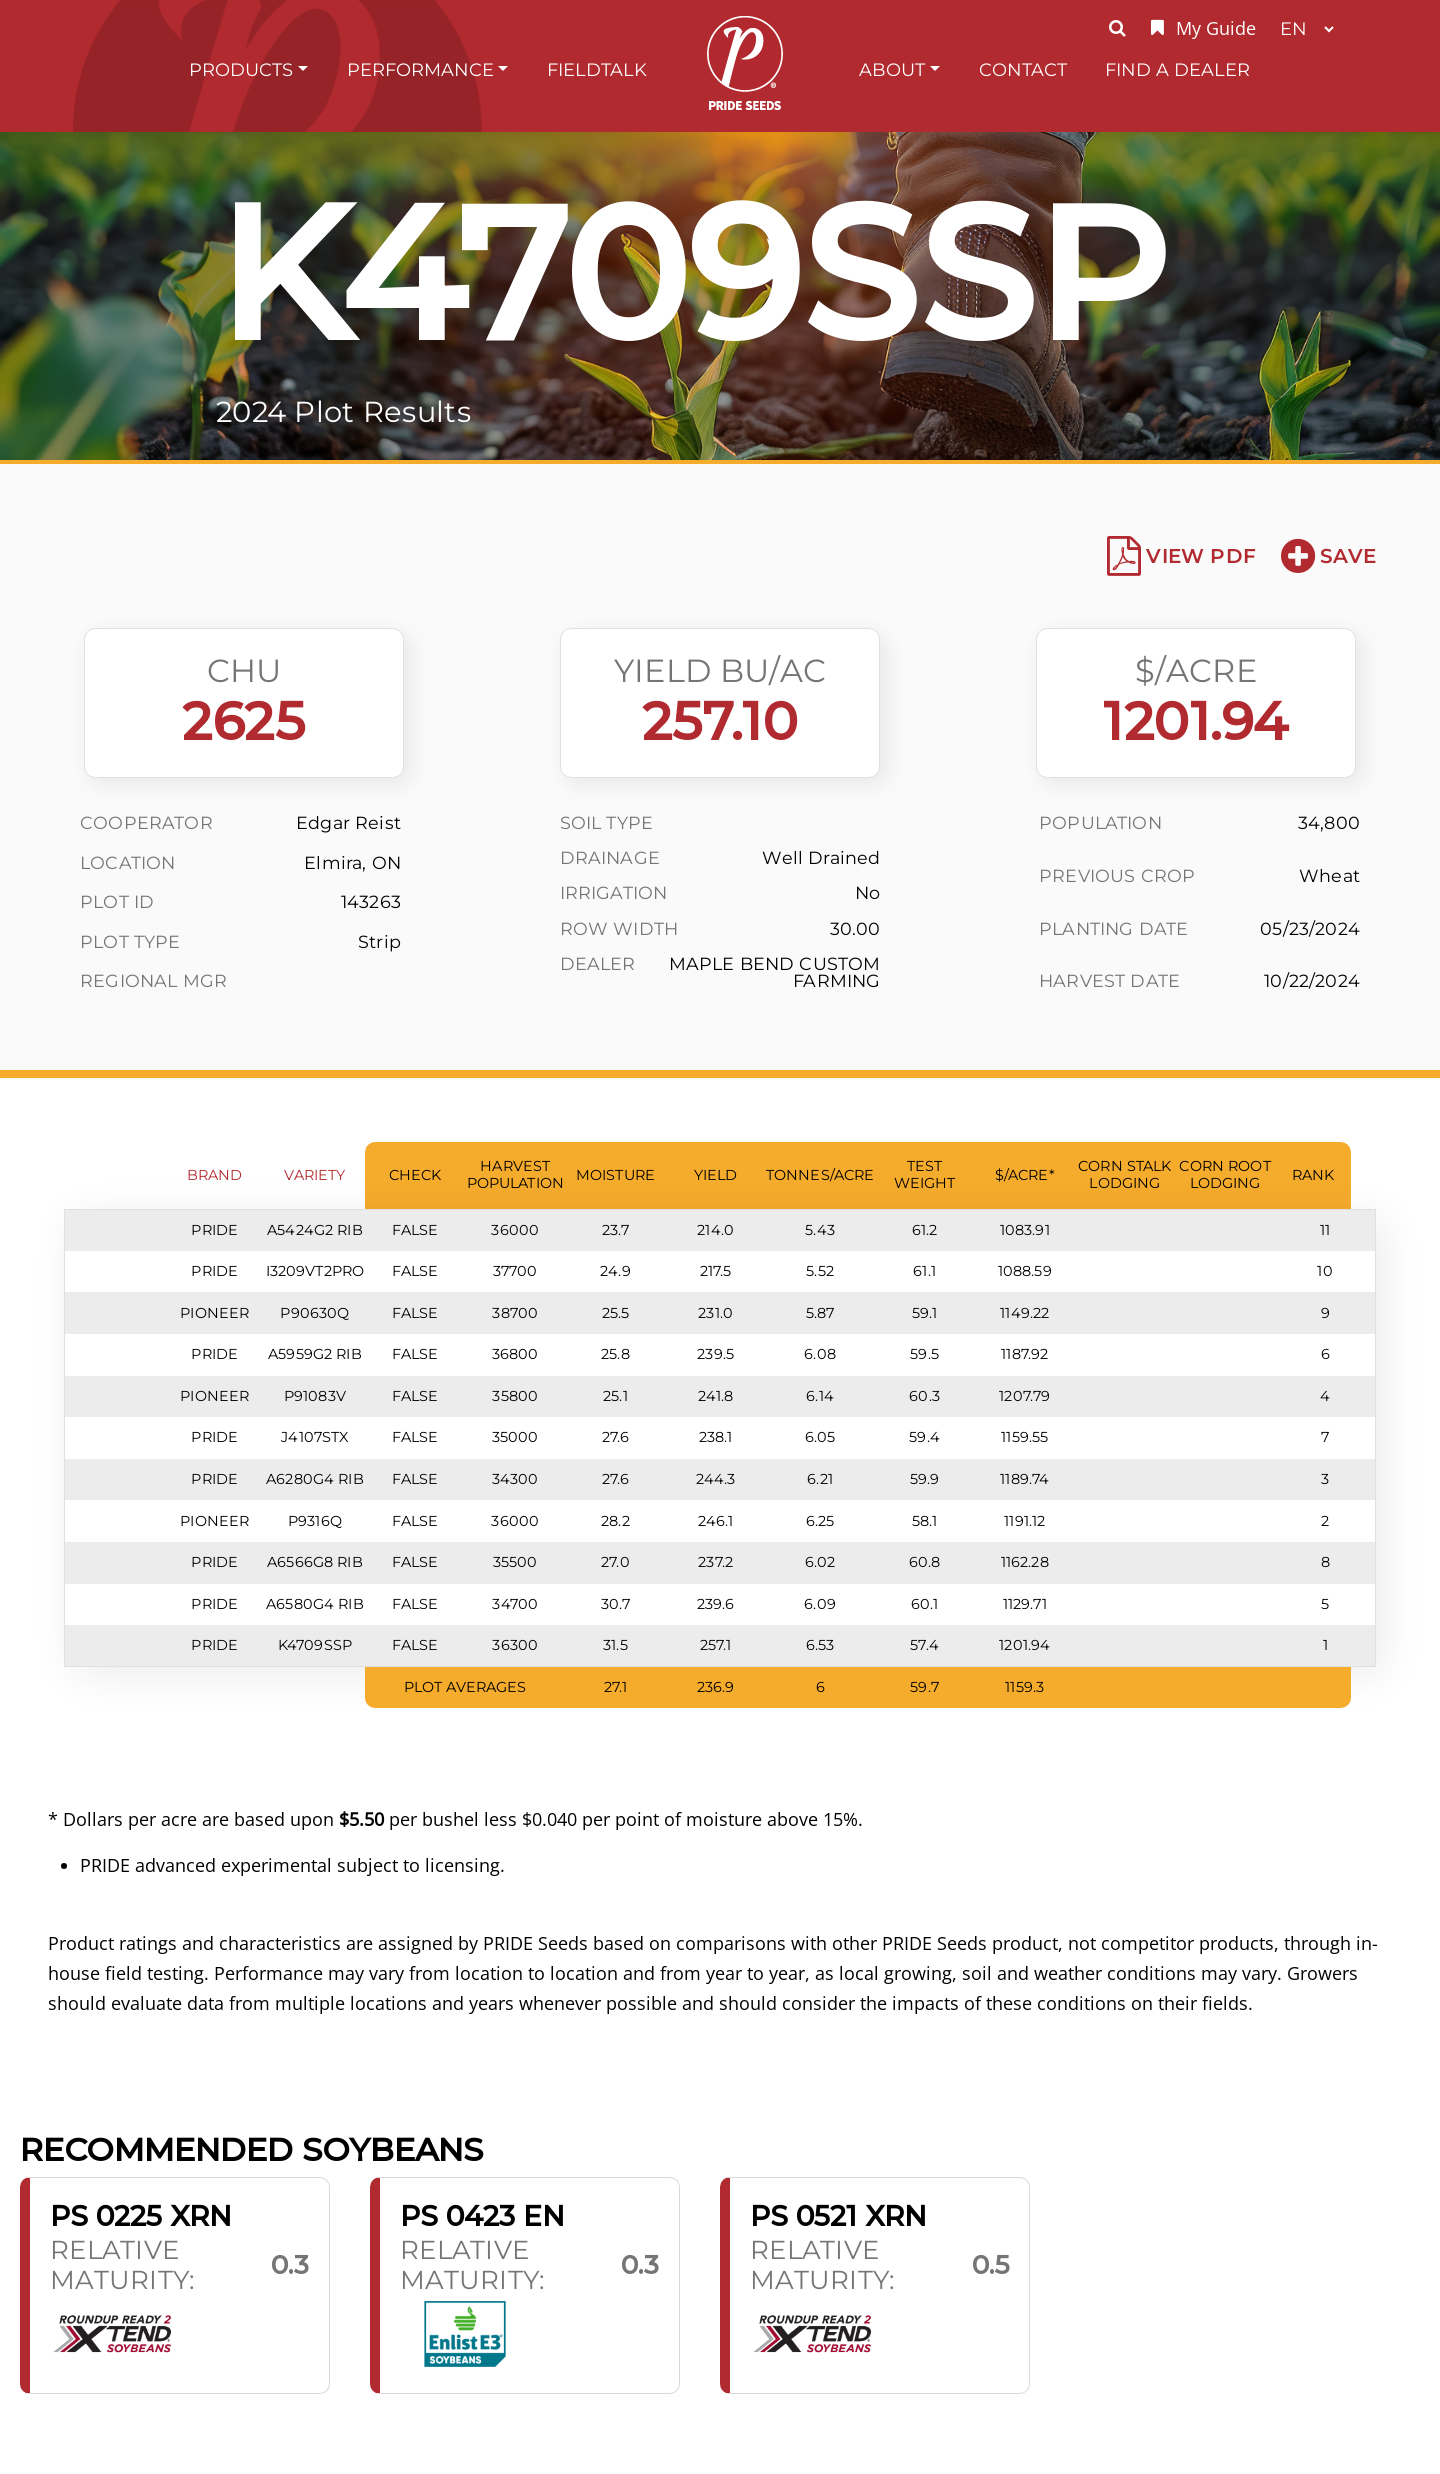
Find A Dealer (1177, 69)
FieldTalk (597, 69)
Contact (1023, 69)
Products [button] (241, 69)
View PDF (1181, 556)
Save (1328, 556)
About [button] (892, 69)
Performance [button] (420, 69)
